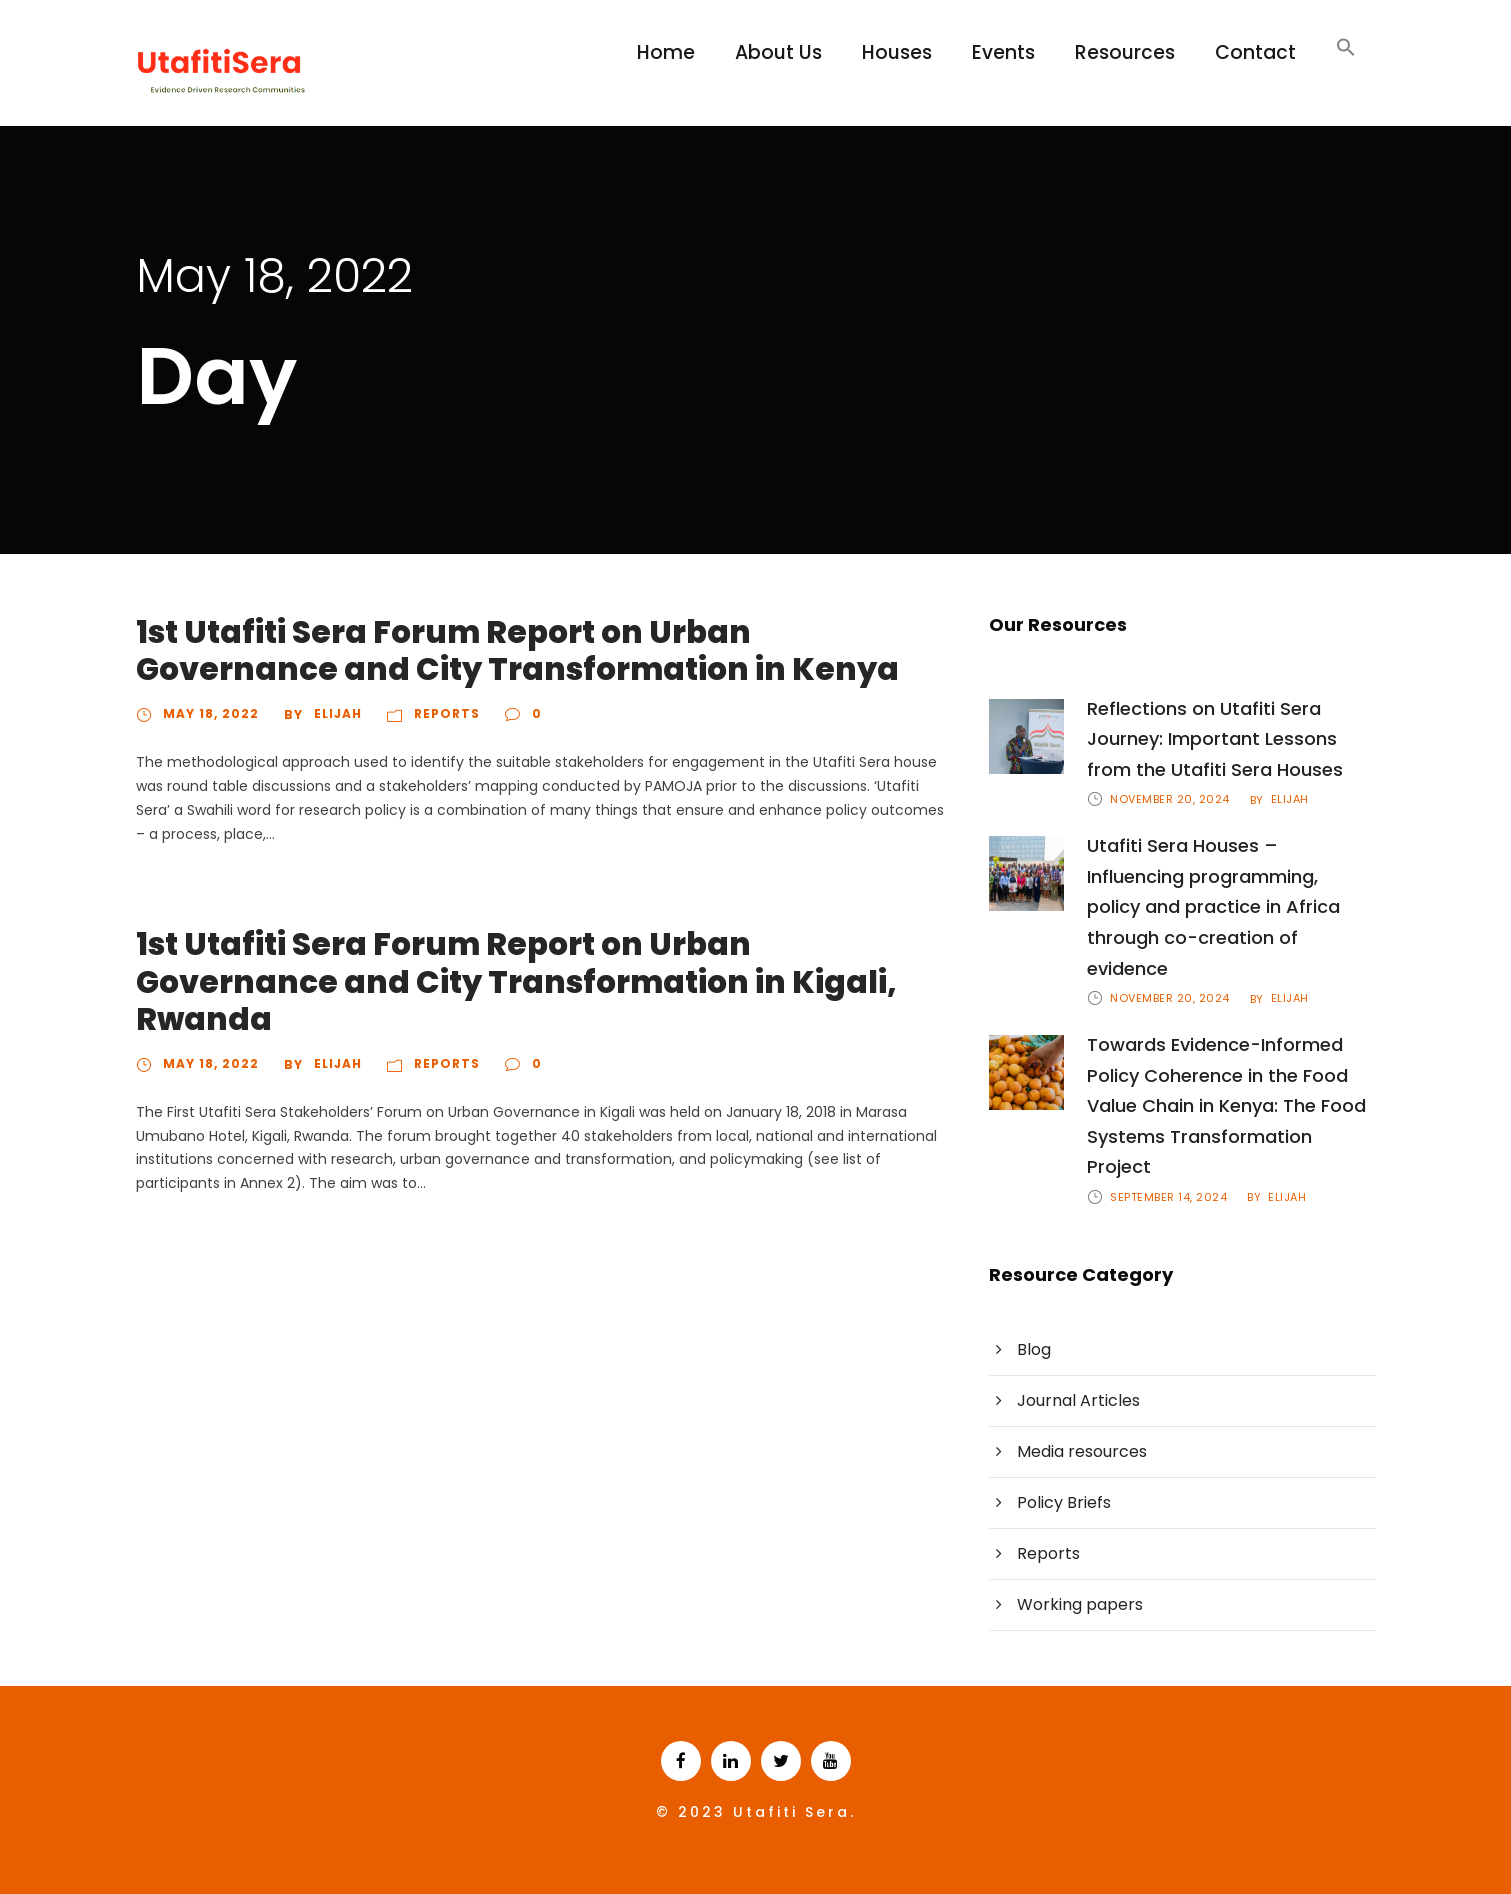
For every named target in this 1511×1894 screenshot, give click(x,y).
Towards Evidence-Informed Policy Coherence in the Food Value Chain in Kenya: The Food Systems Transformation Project (1226, 1105)
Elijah (338, 713)
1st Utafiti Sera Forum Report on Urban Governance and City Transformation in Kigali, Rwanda (516, 981)
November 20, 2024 (1170, 799)
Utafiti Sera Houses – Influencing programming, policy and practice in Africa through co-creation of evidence (1213, 906)
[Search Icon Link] (1346, 57)
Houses (897, 52)
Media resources (1082, 1451)
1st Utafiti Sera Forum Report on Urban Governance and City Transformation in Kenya (517, 650)
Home (666, 52)
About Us (778, 52)
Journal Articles (1078, 1400)
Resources (1125, 52)
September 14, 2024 (1168, 1197)
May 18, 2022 (211, 713)
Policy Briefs (1064, 1502)
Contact (1255, 52)
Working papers (1080, 1604)
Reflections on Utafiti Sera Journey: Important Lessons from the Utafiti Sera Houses (1215, 739)
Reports (447, 713)
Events (1003, 52)
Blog (1034, 1349)
